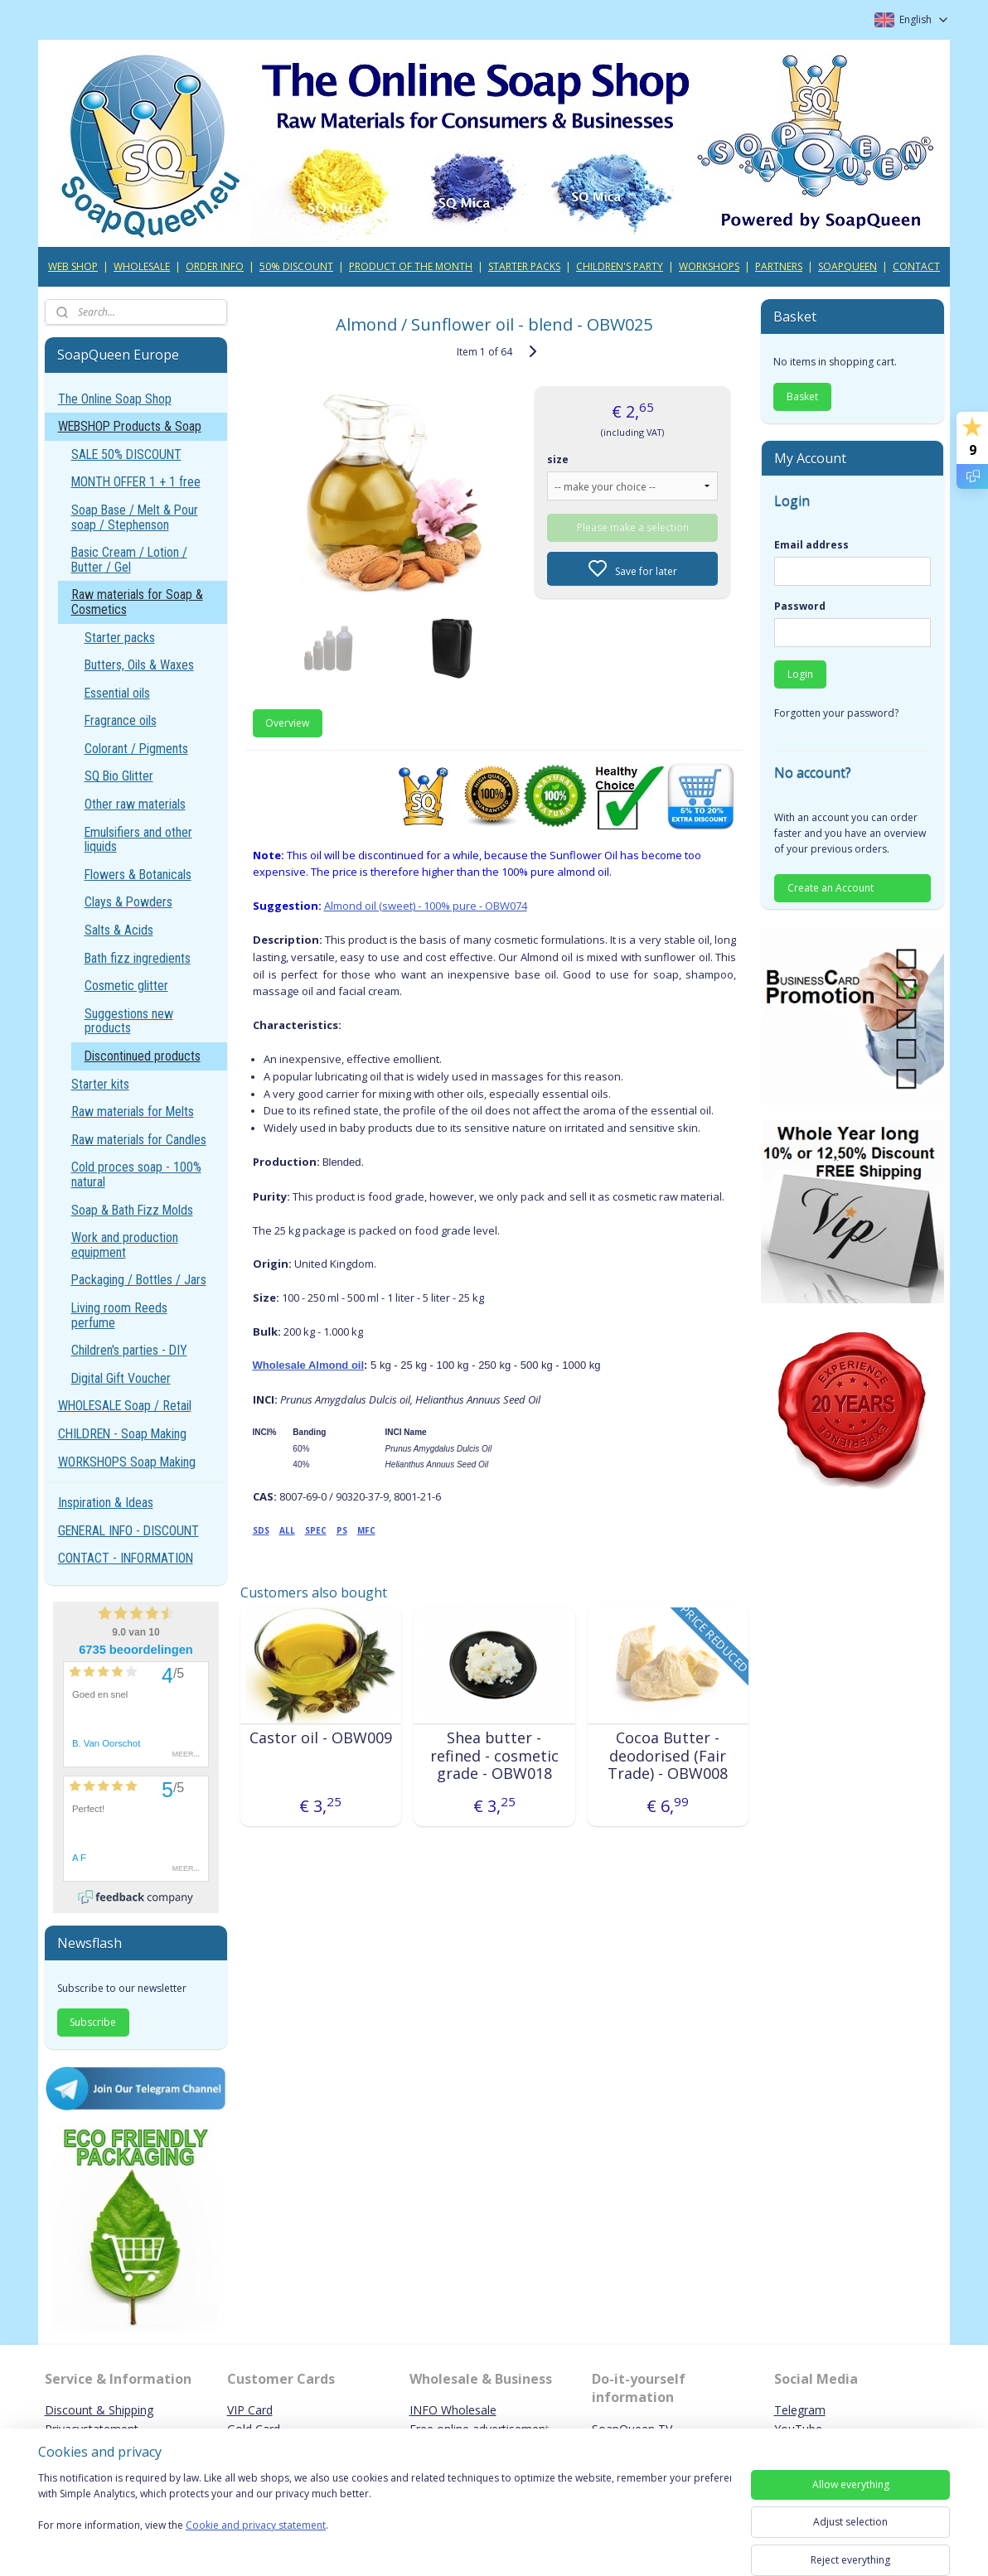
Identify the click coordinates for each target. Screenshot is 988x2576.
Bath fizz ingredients (138, 958)
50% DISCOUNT (296, 266)
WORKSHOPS (709, 266)
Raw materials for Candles (138, 1140)
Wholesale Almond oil (308, 1365)
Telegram (800, 2410)
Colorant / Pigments (136, 748)
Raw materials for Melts (132, 1111)
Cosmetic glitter (126, 985)
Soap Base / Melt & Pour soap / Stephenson (134, 517)
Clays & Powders (128, 902)
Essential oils (117, 693)
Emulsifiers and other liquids (138, 839)
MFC (365, 1530)
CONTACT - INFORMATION (125, 1558)
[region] (384, 2512)
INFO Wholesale (452, 2410)
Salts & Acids (119, 930)
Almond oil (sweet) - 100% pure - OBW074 (424, 905)
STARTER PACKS (524, 266)
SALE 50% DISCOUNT (126, 454)
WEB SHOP (73, 266)
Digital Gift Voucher (121, 1378)
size (558, 459)
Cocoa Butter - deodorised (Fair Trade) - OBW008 (668, 1756)
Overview (287, 723)
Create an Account (830, 888)
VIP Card (250, 2410)
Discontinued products (143, 1056)
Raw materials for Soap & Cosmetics (137, 602)
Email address (811, 545)
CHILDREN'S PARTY (619, 266)
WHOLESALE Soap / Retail (124, 1406)
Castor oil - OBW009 (320, 1738)
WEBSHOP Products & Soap (129, 426)
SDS (260, 1530)
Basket (802, 396)
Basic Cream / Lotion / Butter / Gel (129, 559)
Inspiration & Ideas (105, 1502)
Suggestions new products (129, 1021)
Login (800, 674)
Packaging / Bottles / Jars (138, 1280)
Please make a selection (632, 527)
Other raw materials (135, 804)
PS (341, 1530)
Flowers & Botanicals (138, 874)
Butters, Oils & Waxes (139, 665)
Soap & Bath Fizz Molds (132, 1210)
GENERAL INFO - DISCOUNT (128, 1531)
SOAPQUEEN (847, 266)
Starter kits (100, 1084)
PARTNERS (778, 266)
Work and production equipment (124, 1245)
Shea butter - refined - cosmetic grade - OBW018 (493, 1756)
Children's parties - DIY (129, 1350)
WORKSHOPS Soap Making (127, 1462)
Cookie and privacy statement (256, 2526)
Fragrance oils (121, 720)
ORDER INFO (215, 266)
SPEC (315, 1530)
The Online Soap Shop (115, 399)
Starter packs (120, 637)
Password (800, 606)
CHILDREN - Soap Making (122, 1434)
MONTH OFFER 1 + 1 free (136, 482)
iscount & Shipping (103, 2410)
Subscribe (93, 2022)
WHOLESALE (142, 266)
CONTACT (916, 266)
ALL (286, 1530)
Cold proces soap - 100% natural (136, 1174)
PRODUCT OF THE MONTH (410, 266)
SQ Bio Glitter (119, 776)
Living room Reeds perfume (119, 1315)
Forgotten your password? (836, 713)
